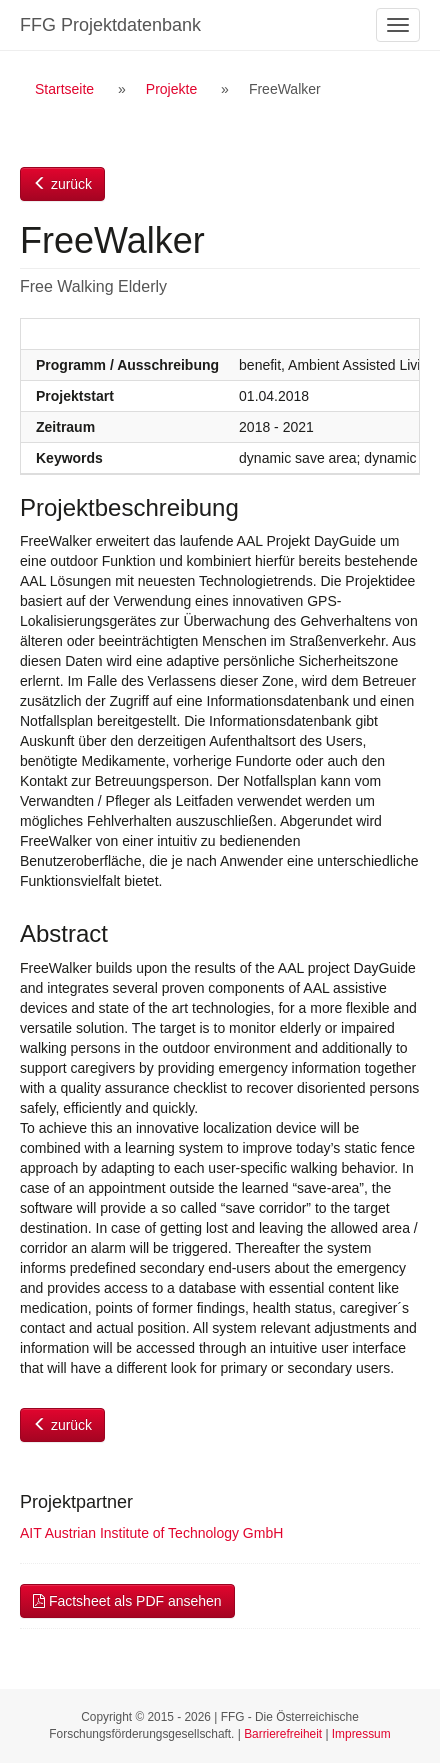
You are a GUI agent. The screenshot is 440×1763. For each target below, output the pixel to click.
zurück (62, 184)
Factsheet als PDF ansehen (127, 1601)
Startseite (64, 89)
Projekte (171, 89)
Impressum (361, 1734)
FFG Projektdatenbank (110, 25)
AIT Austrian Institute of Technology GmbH (151, 1533)
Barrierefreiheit (283, 1734)
